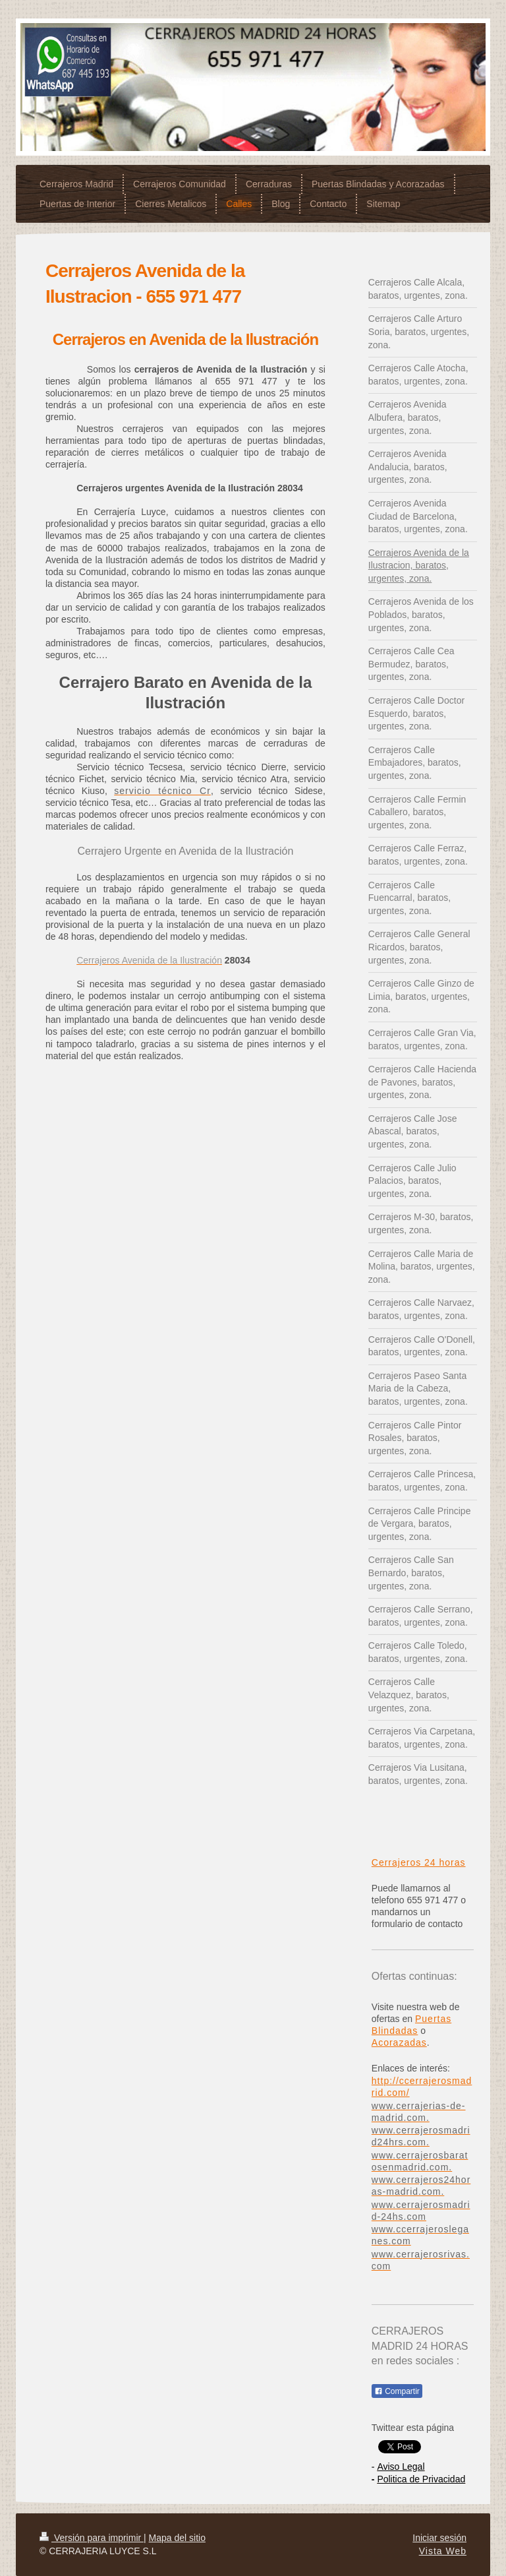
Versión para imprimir (92, 2537)
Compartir (397, 2391)
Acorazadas (399, 2042)
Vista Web (442, 2551)
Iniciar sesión (439, 2537)
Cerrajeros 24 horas (419, 1862)
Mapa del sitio (177, 2537)
